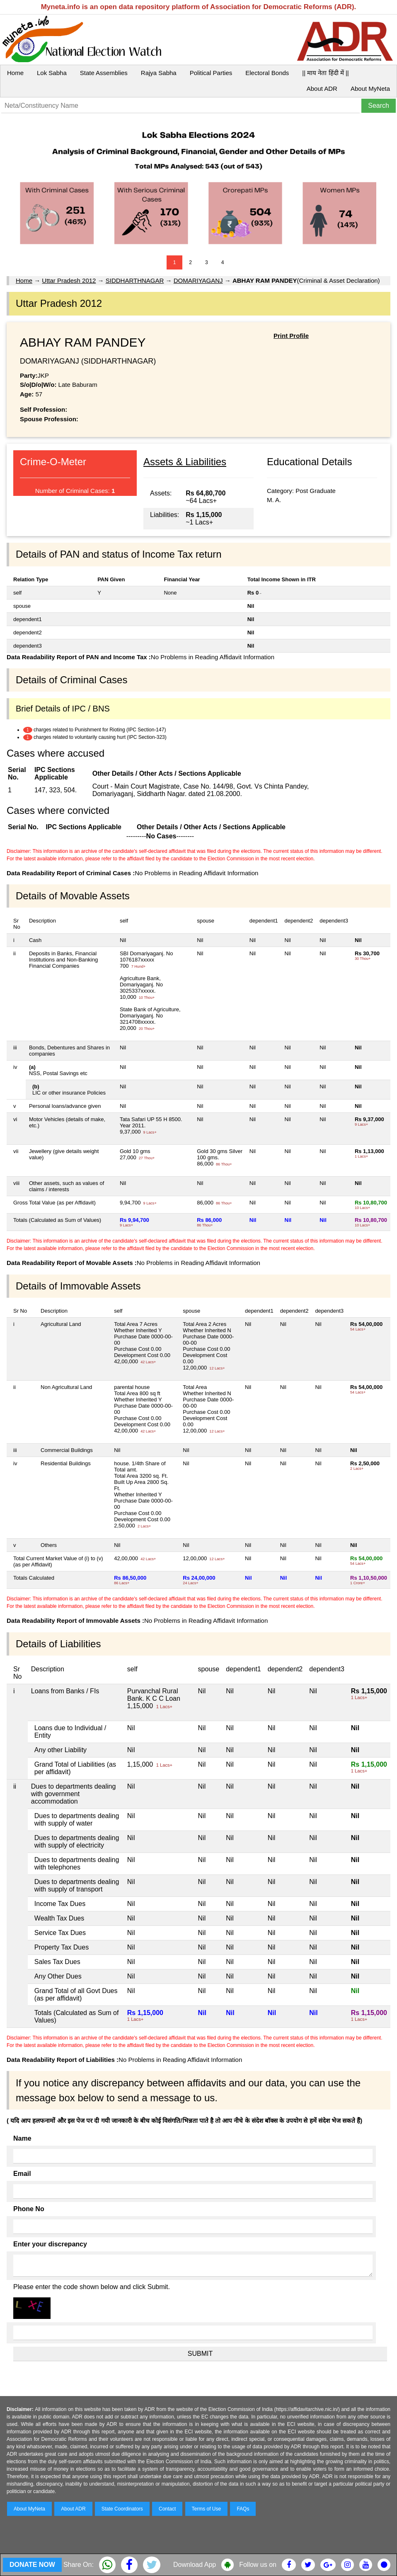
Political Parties (211, 72)
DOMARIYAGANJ (198, 280)
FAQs (243, 2509)
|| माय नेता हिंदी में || (325, 72)
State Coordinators (122, 2509)
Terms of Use (206, 2509)
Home (15, 72)
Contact (167, 2509)
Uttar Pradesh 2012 (69, 280)
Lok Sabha (52, 72)
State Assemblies (104, 72)
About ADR (322, 88)
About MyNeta (370, 88)
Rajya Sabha (159, 72)
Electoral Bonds (267, 72)
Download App (194, 2564)
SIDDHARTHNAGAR (135, 280)
